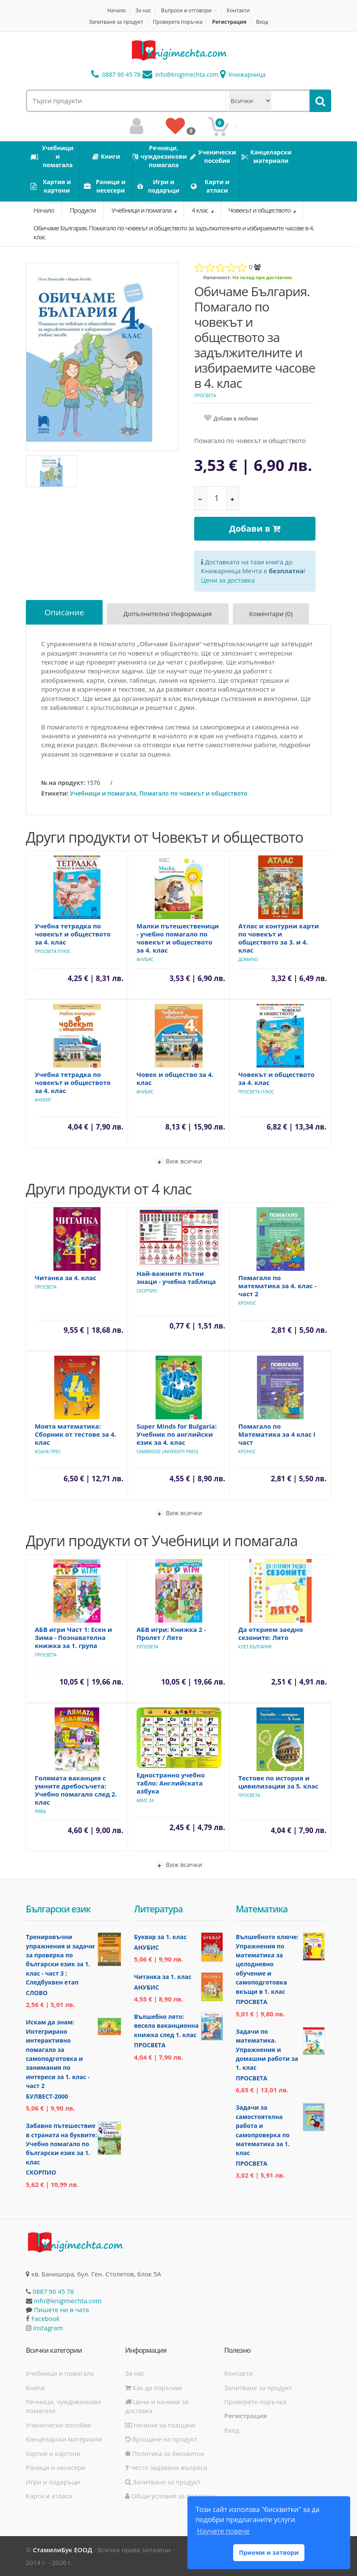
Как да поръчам (153, 2387)
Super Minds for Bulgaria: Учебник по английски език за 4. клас (177, 1434)
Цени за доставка (228, 580)
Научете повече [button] (223, 2531)
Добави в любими (236, 418)
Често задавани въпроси (166, 2467)
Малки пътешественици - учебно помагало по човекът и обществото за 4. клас (178, 938)
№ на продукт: (63, 783)
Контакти (238, 10)
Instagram (48, 2328)
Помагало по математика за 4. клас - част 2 (277, 1285)
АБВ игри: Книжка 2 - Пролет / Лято (171, 1633)
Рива (40, 1811)
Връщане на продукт (161, 2439)
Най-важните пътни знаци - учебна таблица (176, 1277)
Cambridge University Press (167, 1452)
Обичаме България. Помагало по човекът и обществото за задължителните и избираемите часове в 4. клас (173, 232)
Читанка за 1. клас (162, 1977)
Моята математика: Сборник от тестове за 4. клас (75, 1434)
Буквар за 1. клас (160, 1937)
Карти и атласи (49, 2496)
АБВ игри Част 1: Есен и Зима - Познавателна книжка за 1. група (73, 1637)
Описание (64, 612)
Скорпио (147, 1291)
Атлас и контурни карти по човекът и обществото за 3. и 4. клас (278, 938)
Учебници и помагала (142, 210)
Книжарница (243, 74)
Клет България (254, 1647)
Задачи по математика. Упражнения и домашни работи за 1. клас (267, 2049)
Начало (116, 10)
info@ (180, 74)
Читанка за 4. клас (65, 1277)
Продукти (83, 210)
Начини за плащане (160, 2425)
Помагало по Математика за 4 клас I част (276, 1434)
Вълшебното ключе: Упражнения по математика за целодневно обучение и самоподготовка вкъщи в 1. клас (267, 1964)
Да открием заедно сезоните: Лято (270, 1633)
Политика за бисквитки (164, 2453)
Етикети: (54, 793)
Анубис (145, 959)
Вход (262, 22)
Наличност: (217, 277)
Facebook (45, 2318)
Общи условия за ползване (170, 2496)
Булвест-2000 (47, 2096)
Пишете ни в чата (61, 2309)
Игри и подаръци (53, 2482)
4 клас (200, 210)
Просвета (205, 395)
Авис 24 (145, 1800)
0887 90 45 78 (116, 74)
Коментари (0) (271, 613)
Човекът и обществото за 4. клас (276, 1078)
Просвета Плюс (53, 951)
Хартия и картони (53, 2453)
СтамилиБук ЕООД (62, 2549)
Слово (36, 1993)
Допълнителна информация (167, 613)
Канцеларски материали (64, 2439)
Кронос (247, 1303)
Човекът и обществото (260, 210)
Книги (35, 2387)
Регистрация (229, 22)
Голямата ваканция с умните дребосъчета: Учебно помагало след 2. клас (76, 1790)
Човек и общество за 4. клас (175, 1078)
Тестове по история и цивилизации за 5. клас (278, 1782)
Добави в (254, 528)
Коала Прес (48, 1452)
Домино (248, 959)
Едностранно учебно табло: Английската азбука (171, 1783)
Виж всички (178, 1161)
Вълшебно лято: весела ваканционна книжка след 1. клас (166, 2026)
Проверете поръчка (178, 22)
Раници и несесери (56, 2467)
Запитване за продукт (116, 22)
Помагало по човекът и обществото (193, 793)
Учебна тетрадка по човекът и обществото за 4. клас (73, 934)
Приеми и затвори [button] (268, 2552)
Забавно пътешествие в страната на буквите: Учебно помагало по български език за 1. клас (61, 2144)
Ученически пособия (58, 2425)
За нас (143, 10)
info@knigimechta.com (68, 2300)
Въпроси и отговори (186, 10)
